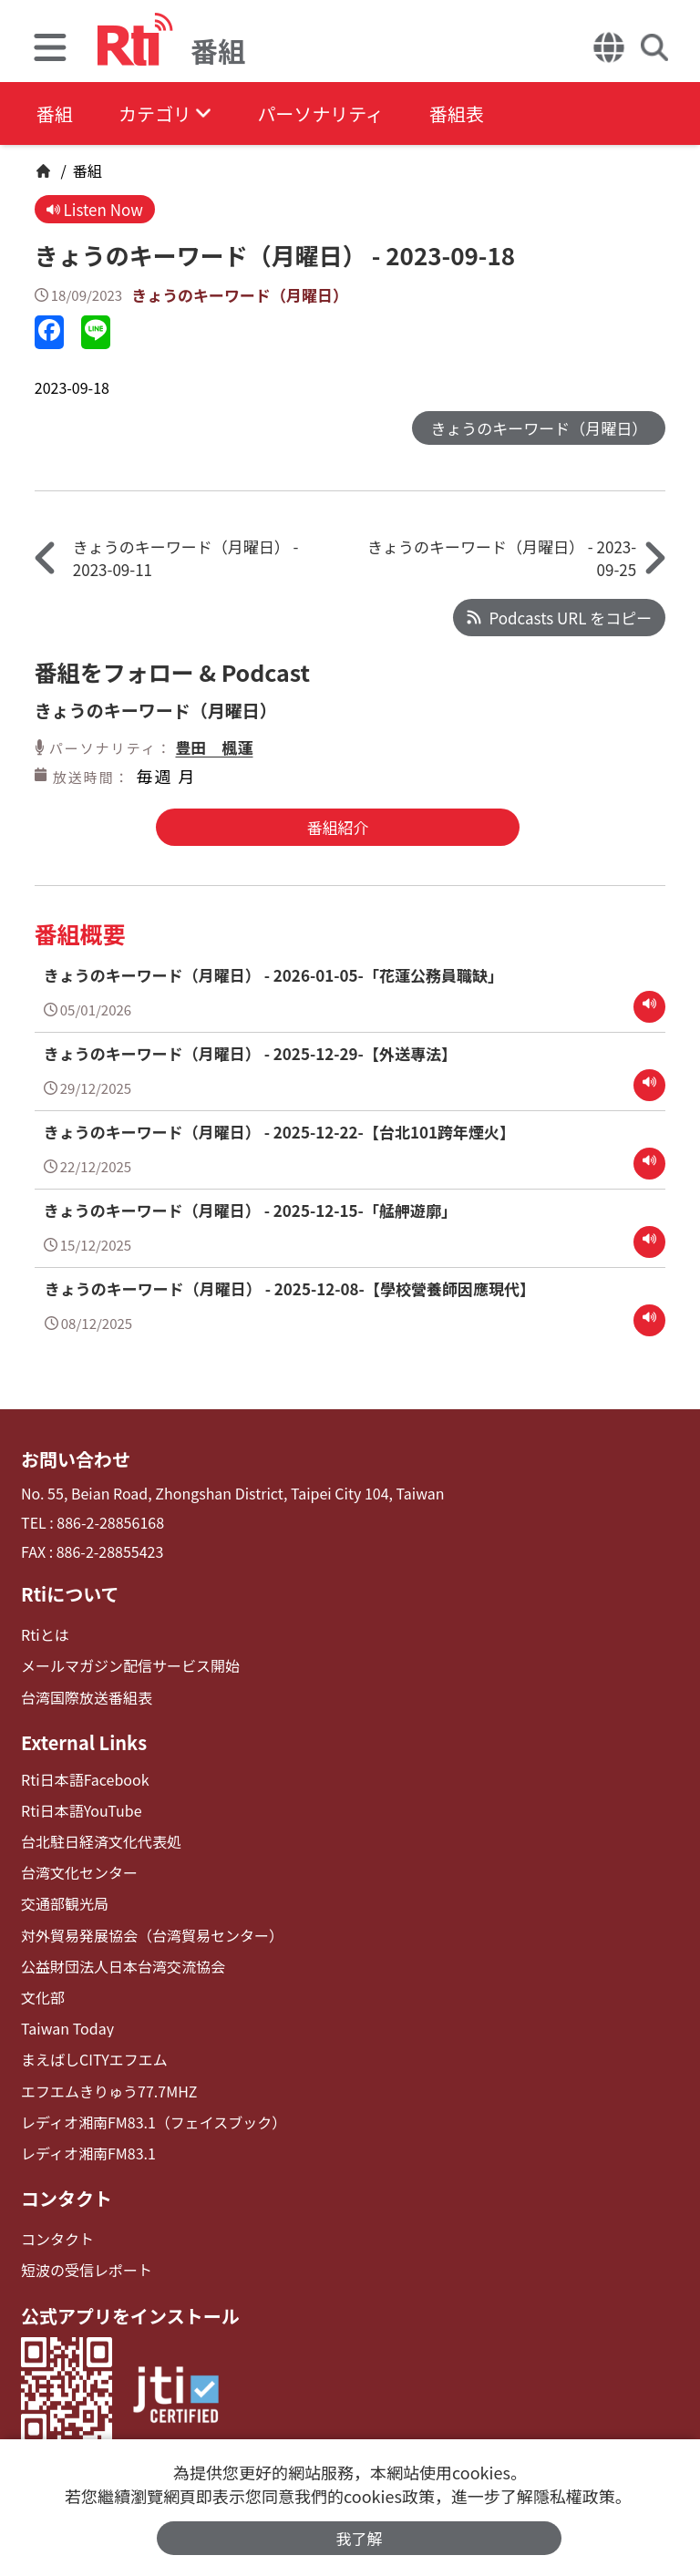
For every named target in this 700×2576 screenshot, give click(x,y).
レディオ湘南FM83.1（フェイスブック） (153, 2122)
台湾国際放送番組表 (86, 1697)
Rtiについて (70, 1594)
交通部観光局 (64, 1903)
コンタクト (66, 2199)
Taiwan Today (67, 2028)
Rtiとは (45, 1634)
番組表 (456, 113)
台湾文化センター (79, 1872)
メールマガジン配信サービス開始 (130, 1665)
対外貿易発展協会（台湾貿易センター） (152, 1935)
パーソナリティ (320, 113)
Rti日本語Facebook (85, 1779)
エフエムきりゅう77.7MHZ (109, 2091)
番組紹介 (337, 827)
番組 (54, 113)
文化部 (43, 1997)
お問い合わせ (75, 1459)
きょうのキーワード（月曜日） (239, 294)
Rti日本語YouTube (81, 1810)
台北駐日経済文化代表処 (101, 1841)
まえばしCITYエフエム (94, 2059)
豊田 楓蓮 (213, 747)
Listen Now (94, 209)
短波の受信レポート (86, 2270)
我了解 (359, 2538)
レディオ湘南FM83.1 (88, 2153)
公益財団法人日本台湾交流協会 (123, 1966)
